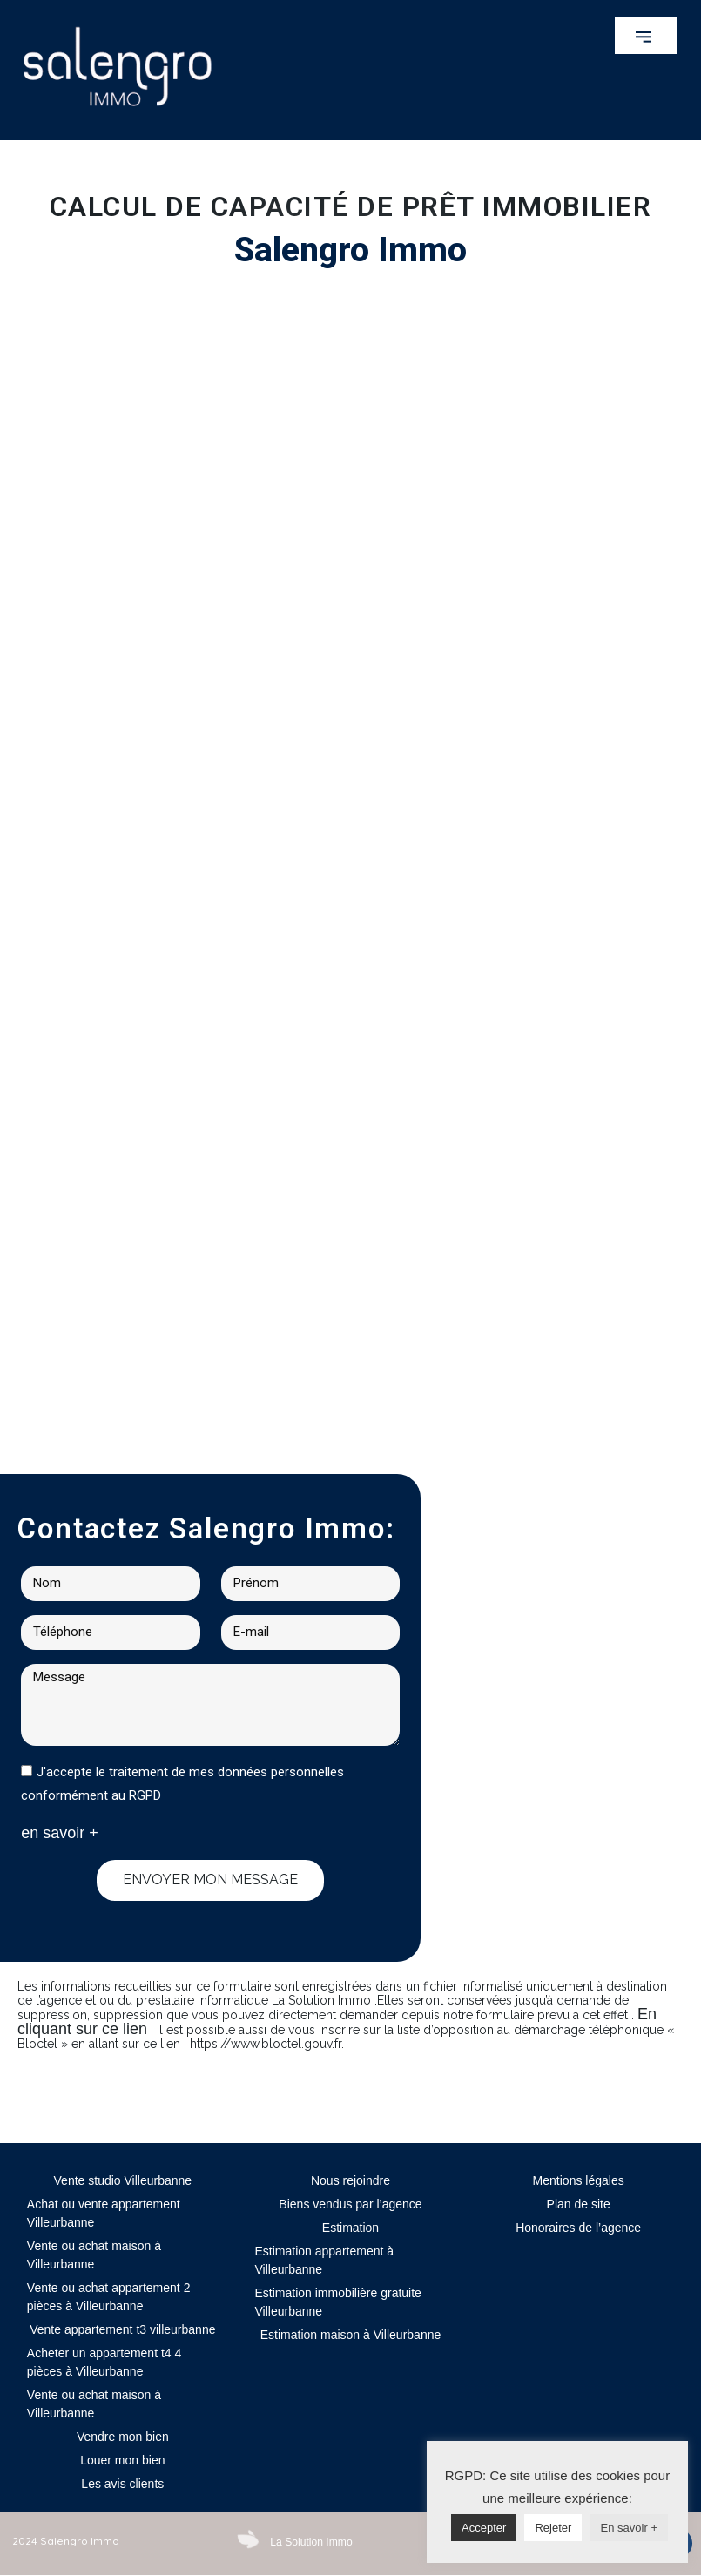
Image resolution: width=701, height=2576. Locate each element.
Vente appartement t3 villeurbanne (122, 2329)
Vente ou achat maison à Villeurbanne (94, 2255)
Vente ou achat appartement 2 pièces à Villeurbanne (109, 2297)
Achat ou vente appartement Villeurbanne (103, 2213)
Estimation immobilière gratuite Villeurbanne (337, 2302)
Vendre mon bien (123, 2437)
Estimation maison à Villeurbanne (350, 2335)
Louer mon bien (122, 2460)
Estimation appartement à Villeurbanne (324, 2260)
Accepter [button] (484, 2527)
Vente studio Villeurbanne (123, 2180)
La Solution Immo (310, 2542)
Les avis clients (122, 2484)
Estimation (350, 2228)
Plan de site (578, 2204)
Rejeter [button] (553, 2527)
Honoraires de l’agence (578, 2228)
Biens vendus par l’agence (350, 2204)
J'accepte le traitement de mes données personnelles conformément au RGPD (182, 1784)
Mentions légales (578, 2180)
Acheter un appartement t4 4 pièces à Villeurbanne (104, 2362)
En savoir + (629, 2527)
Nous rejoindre (350, 2180)
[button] (646, 35)
